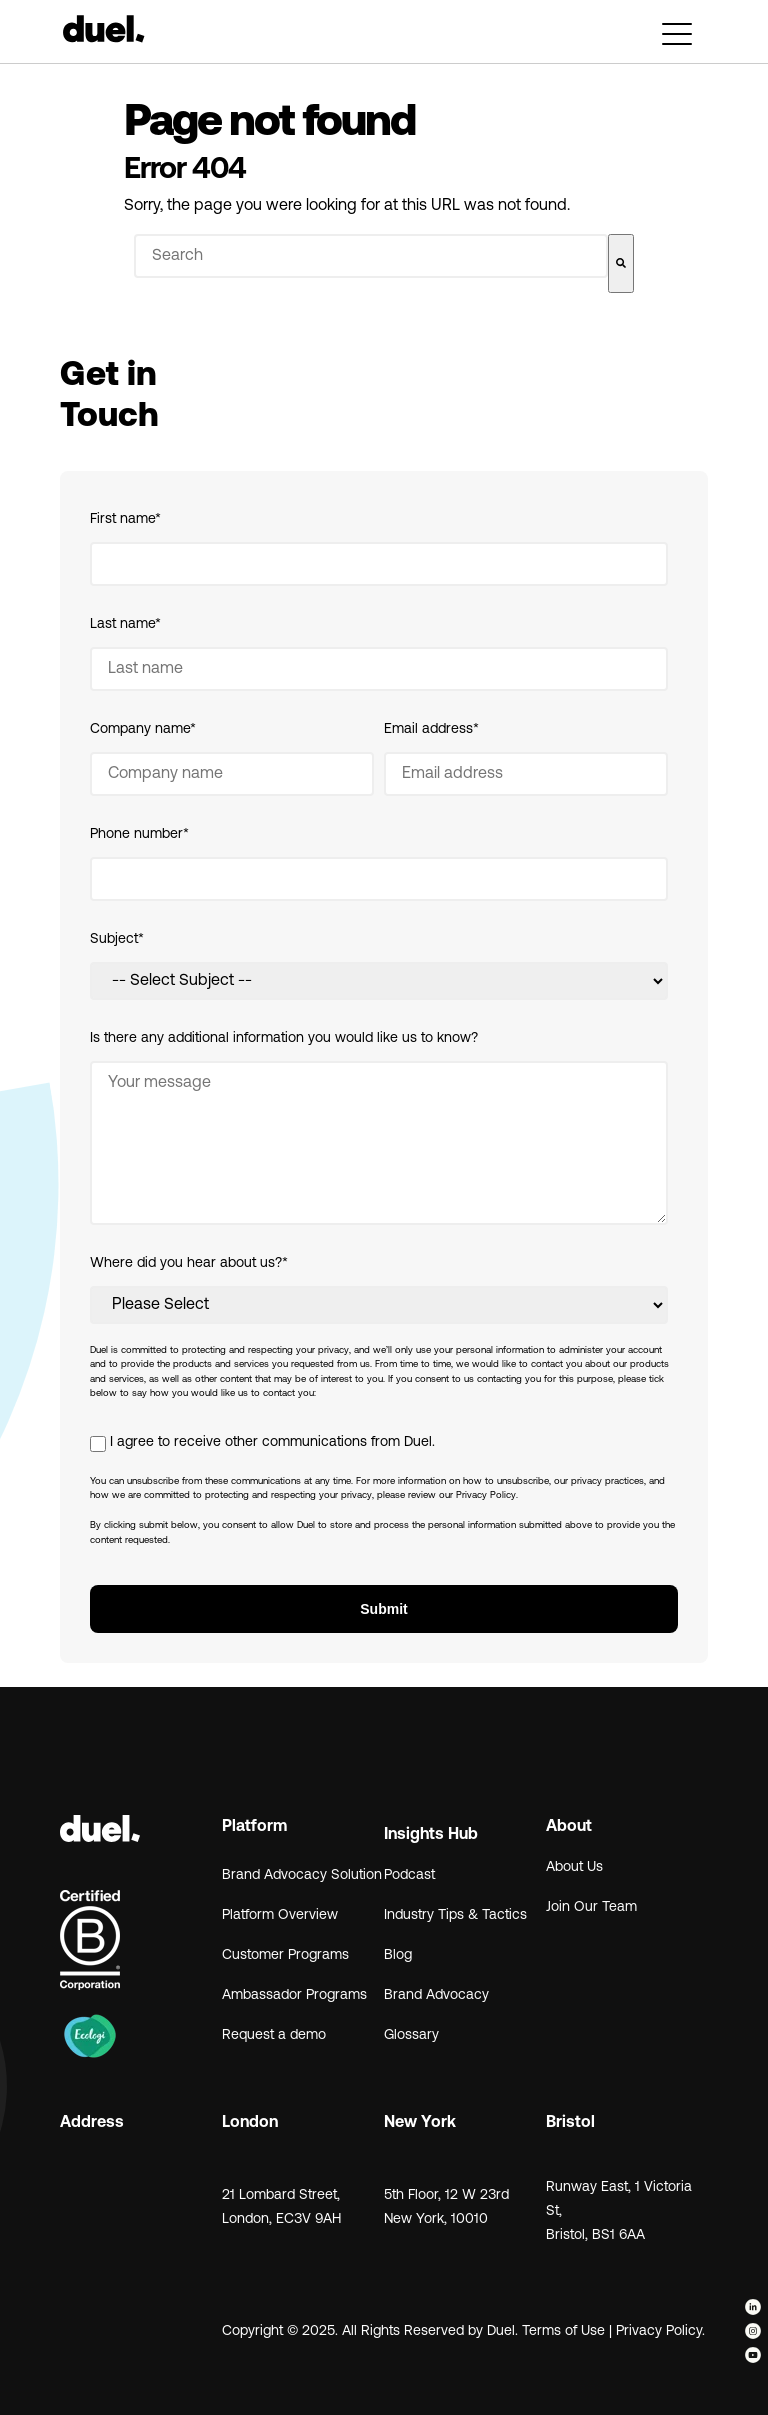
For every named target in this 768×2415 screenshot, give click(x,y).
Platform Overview (280, 1915)
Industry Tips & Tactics (455, 1915)
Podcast (409, 1875)
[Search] (621, 263)
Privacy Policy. (662, 2331)
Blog (398, 1955)
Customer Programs (285, 1955)
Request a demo (274, 2035)
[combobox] (371, 256)
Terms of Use (563, 2331)
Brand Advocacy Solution (302, 1875)
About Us (574, 1867)
